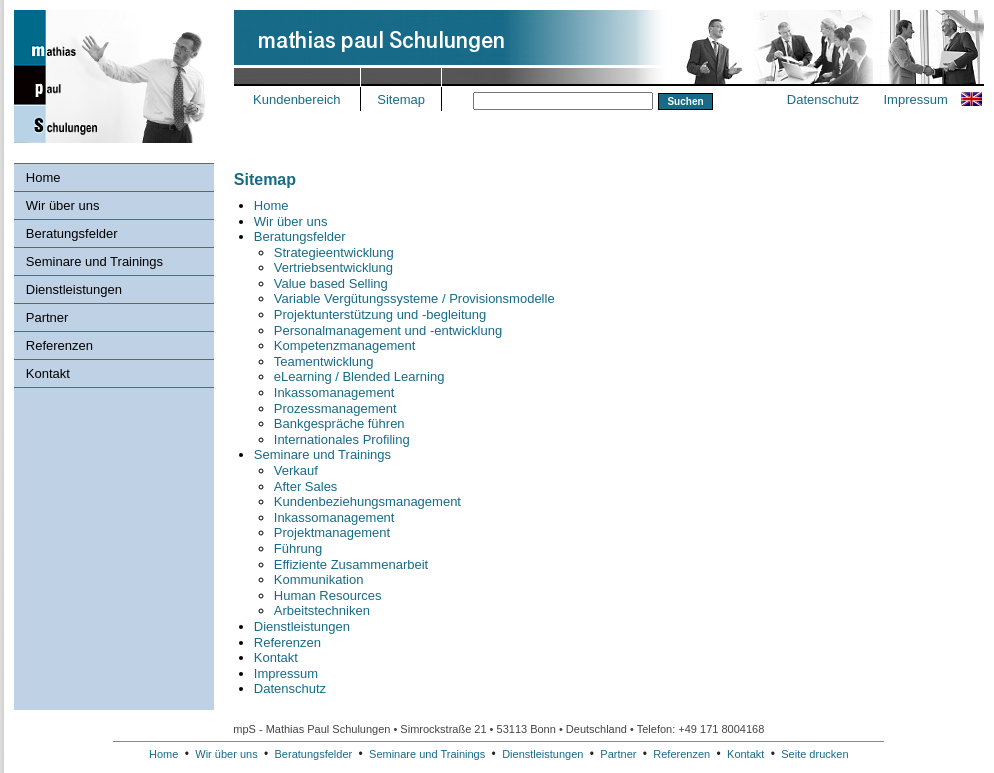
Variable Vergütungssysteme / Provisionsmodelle (414, 298)
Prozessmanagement (335, 408)
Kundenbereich (296, 99)
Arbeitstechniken (322, 610)
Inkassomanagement (334, 392)
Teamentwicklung (324, 361)
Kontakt (48, 373)
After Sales (306, 486)
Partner (47, 317)
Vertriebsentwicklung (333, 267)
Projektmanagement (332, 532)
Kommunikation (319, 579)
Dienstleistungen (74, 289)
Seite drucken (814, 754)
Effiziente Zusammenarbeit (351, 564)
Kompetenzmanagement (345, 345)
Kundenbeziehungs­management (367, 501)
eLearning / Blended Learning (359, 376)
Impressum (915, 99)
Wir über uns (63, 205)
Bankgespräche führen (339, 423)
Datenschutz (823, 99)
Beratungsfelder (72, 233)
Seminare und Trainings (94, 261)
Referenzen (59, 345)
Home (43, 177)
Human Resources (328, 595)
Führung (298, 548)
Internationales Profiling (342, 439)
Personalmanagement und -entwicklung (388, 330)
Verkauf (296, 470)
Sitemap (401, 99)
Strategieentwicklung (334, 252)
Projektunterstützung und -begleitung (380, 314)
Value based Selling (331, 283)
